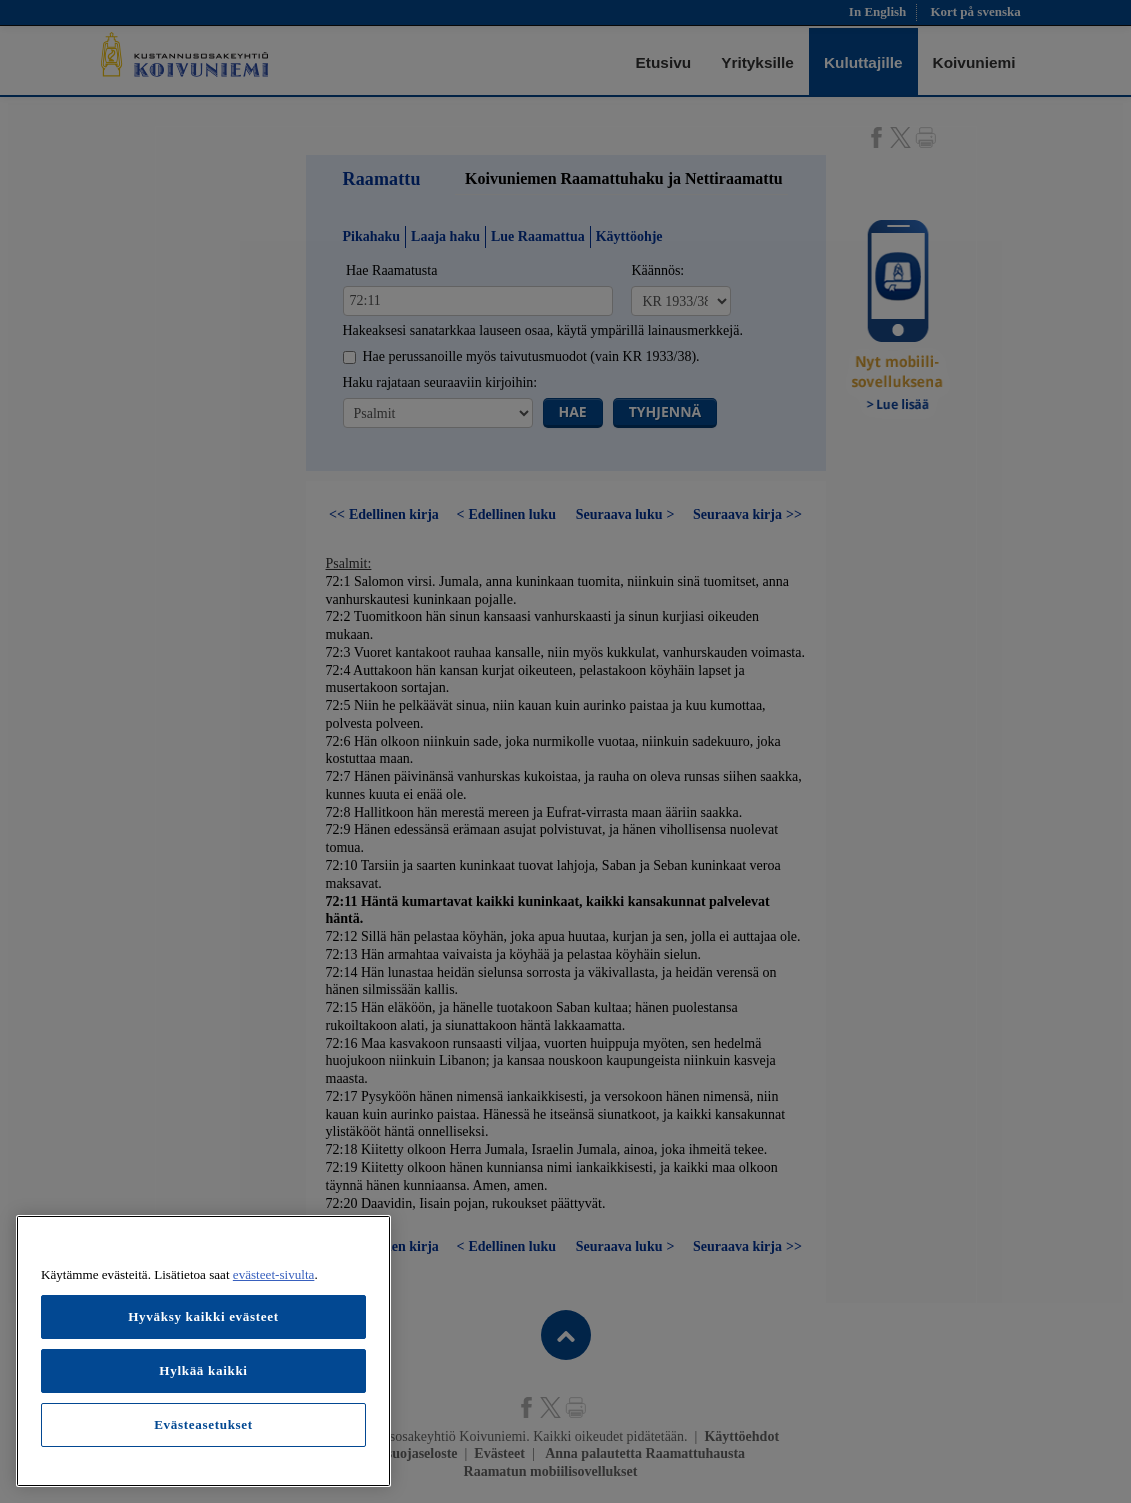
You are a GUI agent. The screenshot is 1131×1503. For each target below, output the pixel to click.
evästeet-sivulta (274, 1274)
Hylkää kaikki (203, 1370)
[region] (203, 1351)
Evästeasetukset (203, 1424)
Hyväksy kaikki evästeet (203, 1316)
